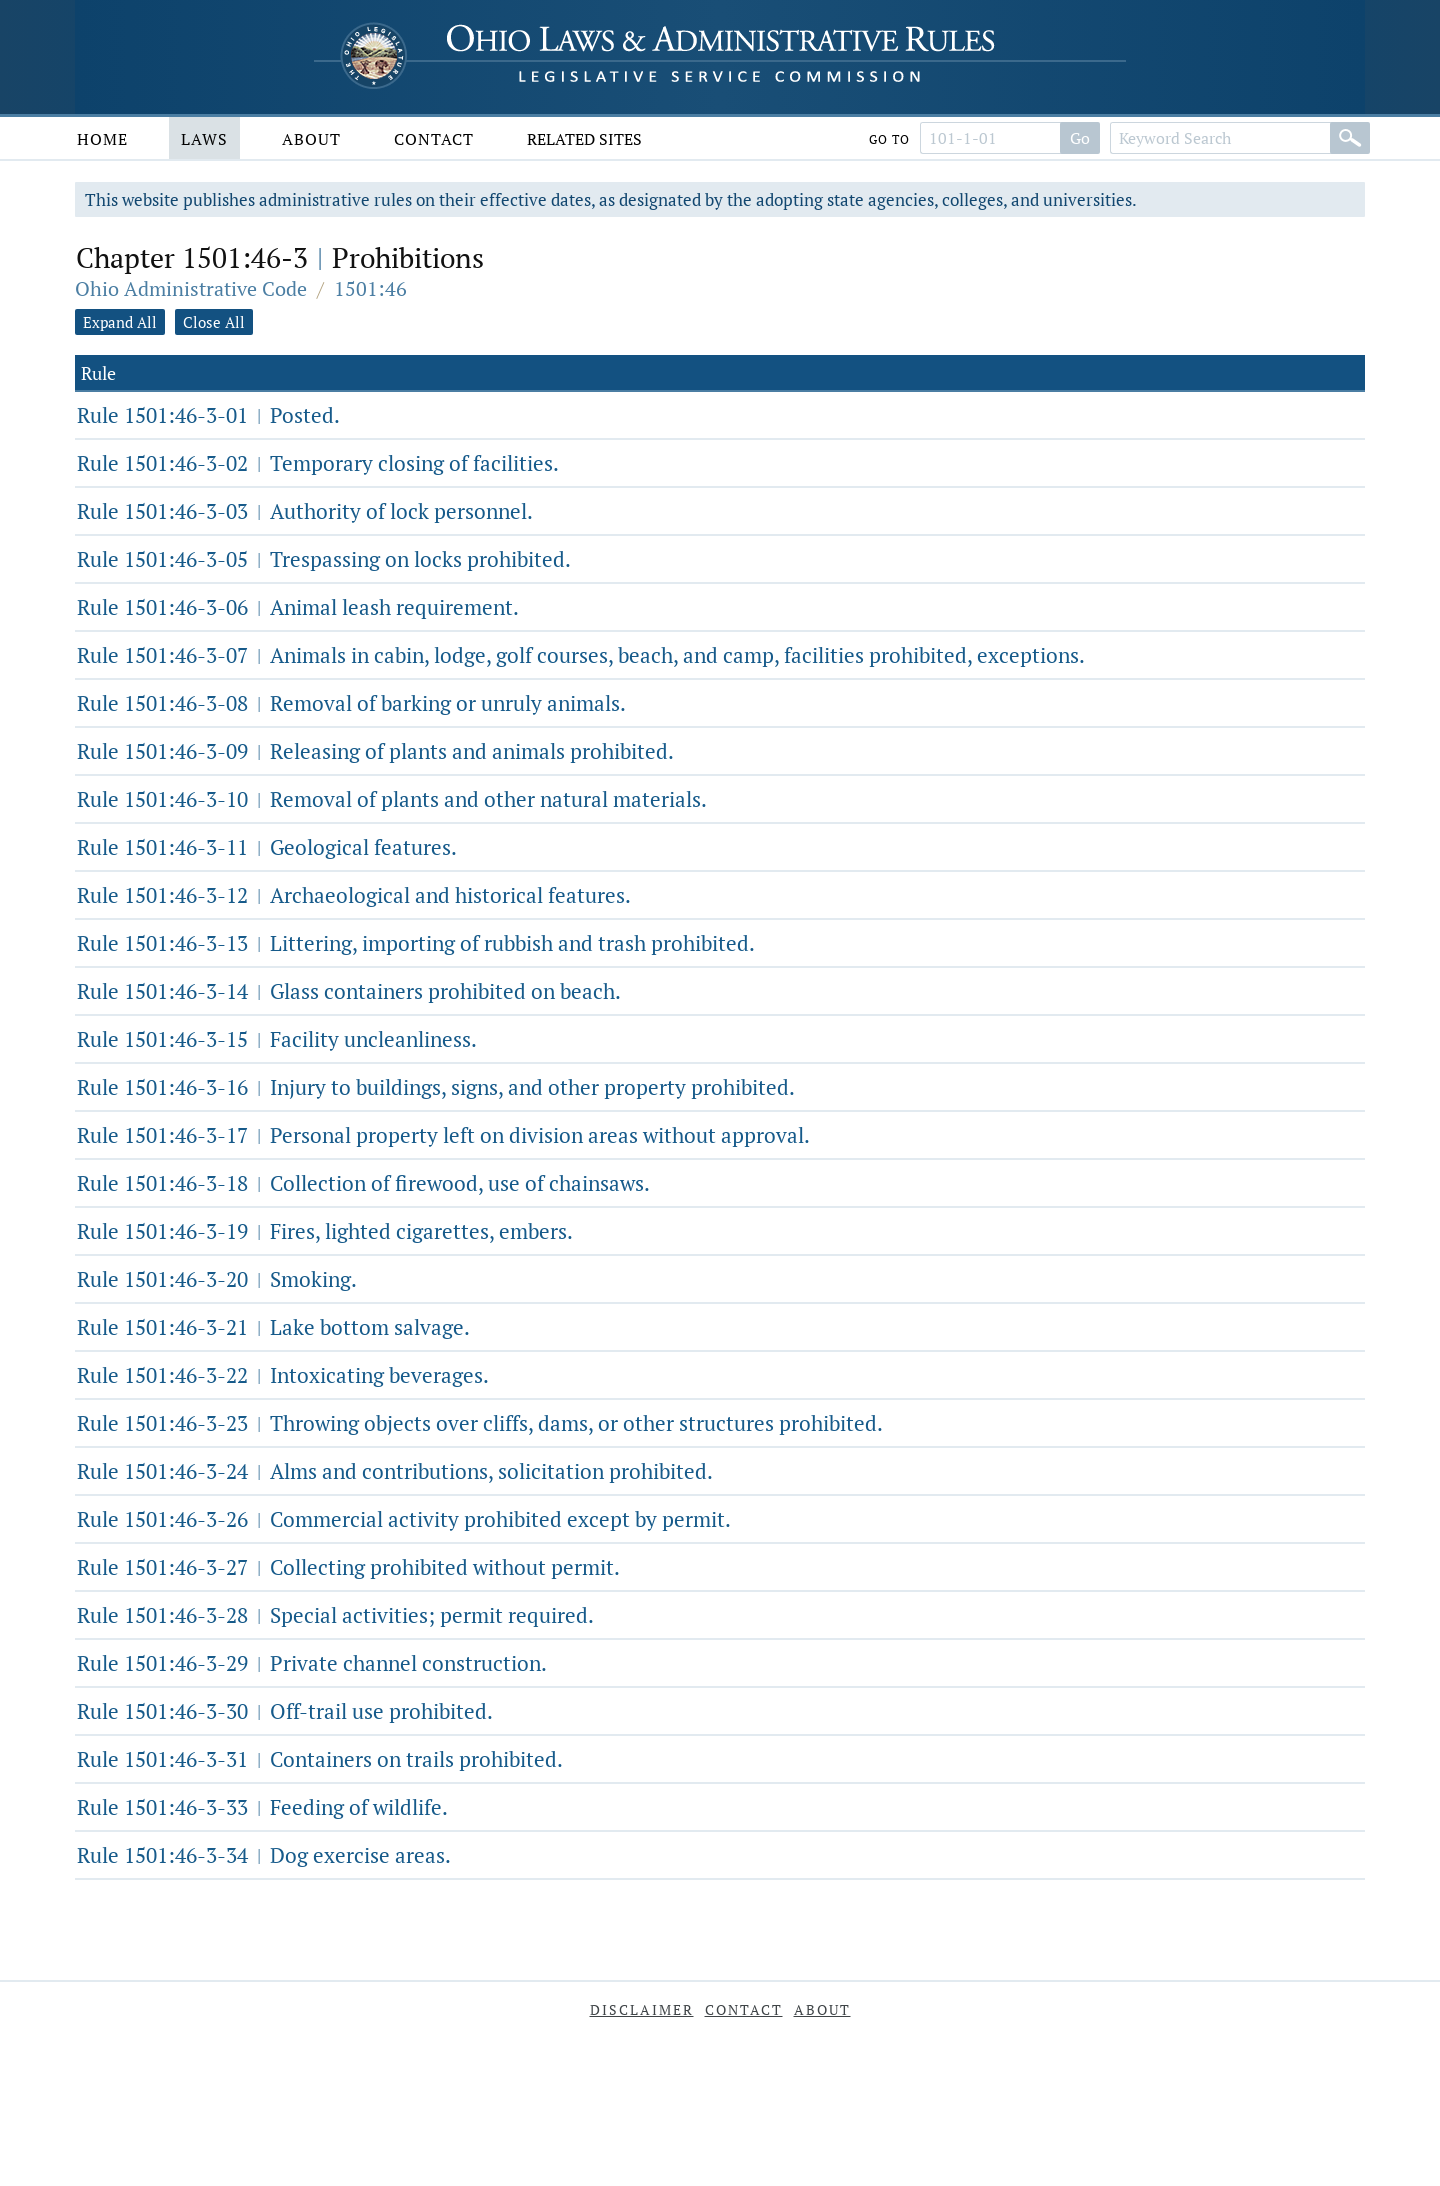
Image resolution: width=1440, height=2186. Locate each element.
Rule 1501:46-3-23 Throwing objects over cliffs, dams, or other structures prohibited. (480, 1423)
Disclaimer (642, 2009)
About (311, 139)
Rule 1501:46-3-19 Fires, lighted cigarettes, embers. (325, 1231)
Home (102, 139)
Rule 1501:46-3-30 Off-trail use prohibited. (285, 1711)
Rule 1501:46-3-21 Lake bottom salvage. (273, 1327)
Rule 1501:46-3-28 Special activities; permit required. (335, 1615)
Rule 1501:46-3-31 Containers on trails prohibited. (320, 1759)
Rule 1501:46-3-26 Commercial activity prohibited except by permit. (404, 1519)
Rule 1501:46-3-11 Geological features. (267, 847)
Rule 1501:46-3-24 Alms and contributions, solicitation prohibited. (395, 1471)
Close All (214, 322)
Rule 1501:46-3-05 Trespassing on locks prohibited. (324, 559)
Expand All (120, 322)
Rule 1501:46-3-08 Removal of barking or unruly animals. (351, 703)
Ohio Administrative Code (191, 288)
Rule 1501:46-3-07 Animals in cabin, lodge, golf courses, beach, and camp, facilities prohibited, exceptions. (581, 655)
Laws (204, 139)
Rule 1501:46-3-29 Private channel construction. (312, 1663)
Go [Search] (1080, 138)
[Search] (1350, 138)
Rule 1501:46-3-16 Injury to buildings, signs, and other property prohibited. (436, 1087)
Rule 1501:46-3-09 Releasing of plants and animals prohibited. (375, 751)
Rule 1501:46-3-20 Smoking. (217, 1279)
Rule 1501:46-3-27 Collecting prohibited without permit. (348, 1567)
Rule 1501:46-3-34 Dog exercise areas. (264, 1855)
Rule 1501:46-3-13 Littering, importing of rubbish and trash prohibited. (416, 943)
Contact (434, 139)
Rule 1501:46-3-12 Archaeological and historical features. (354, 895)
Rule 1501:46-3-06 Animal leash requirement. (298, 607)
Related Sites (584, 139)
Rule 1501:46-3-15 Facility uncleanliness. (277, 1039)
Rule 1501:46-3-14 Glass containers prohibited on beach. (349, 991)
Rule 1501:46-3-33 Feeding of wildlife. (262, 1807)
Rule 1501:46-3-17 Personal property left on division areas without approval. (443, 1135)
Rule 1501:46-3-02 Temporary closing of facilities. (318, 463)
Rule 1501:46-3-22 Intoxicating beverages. (283, 1375)
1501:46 (370, 288)
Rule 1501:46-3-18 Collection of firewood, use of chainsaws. (363, 1183)
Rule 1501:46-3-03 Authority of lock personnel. (305, 511)
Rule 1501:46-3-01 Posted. (208, 415)
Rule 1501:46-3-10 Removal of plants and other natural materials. (392, 799)
